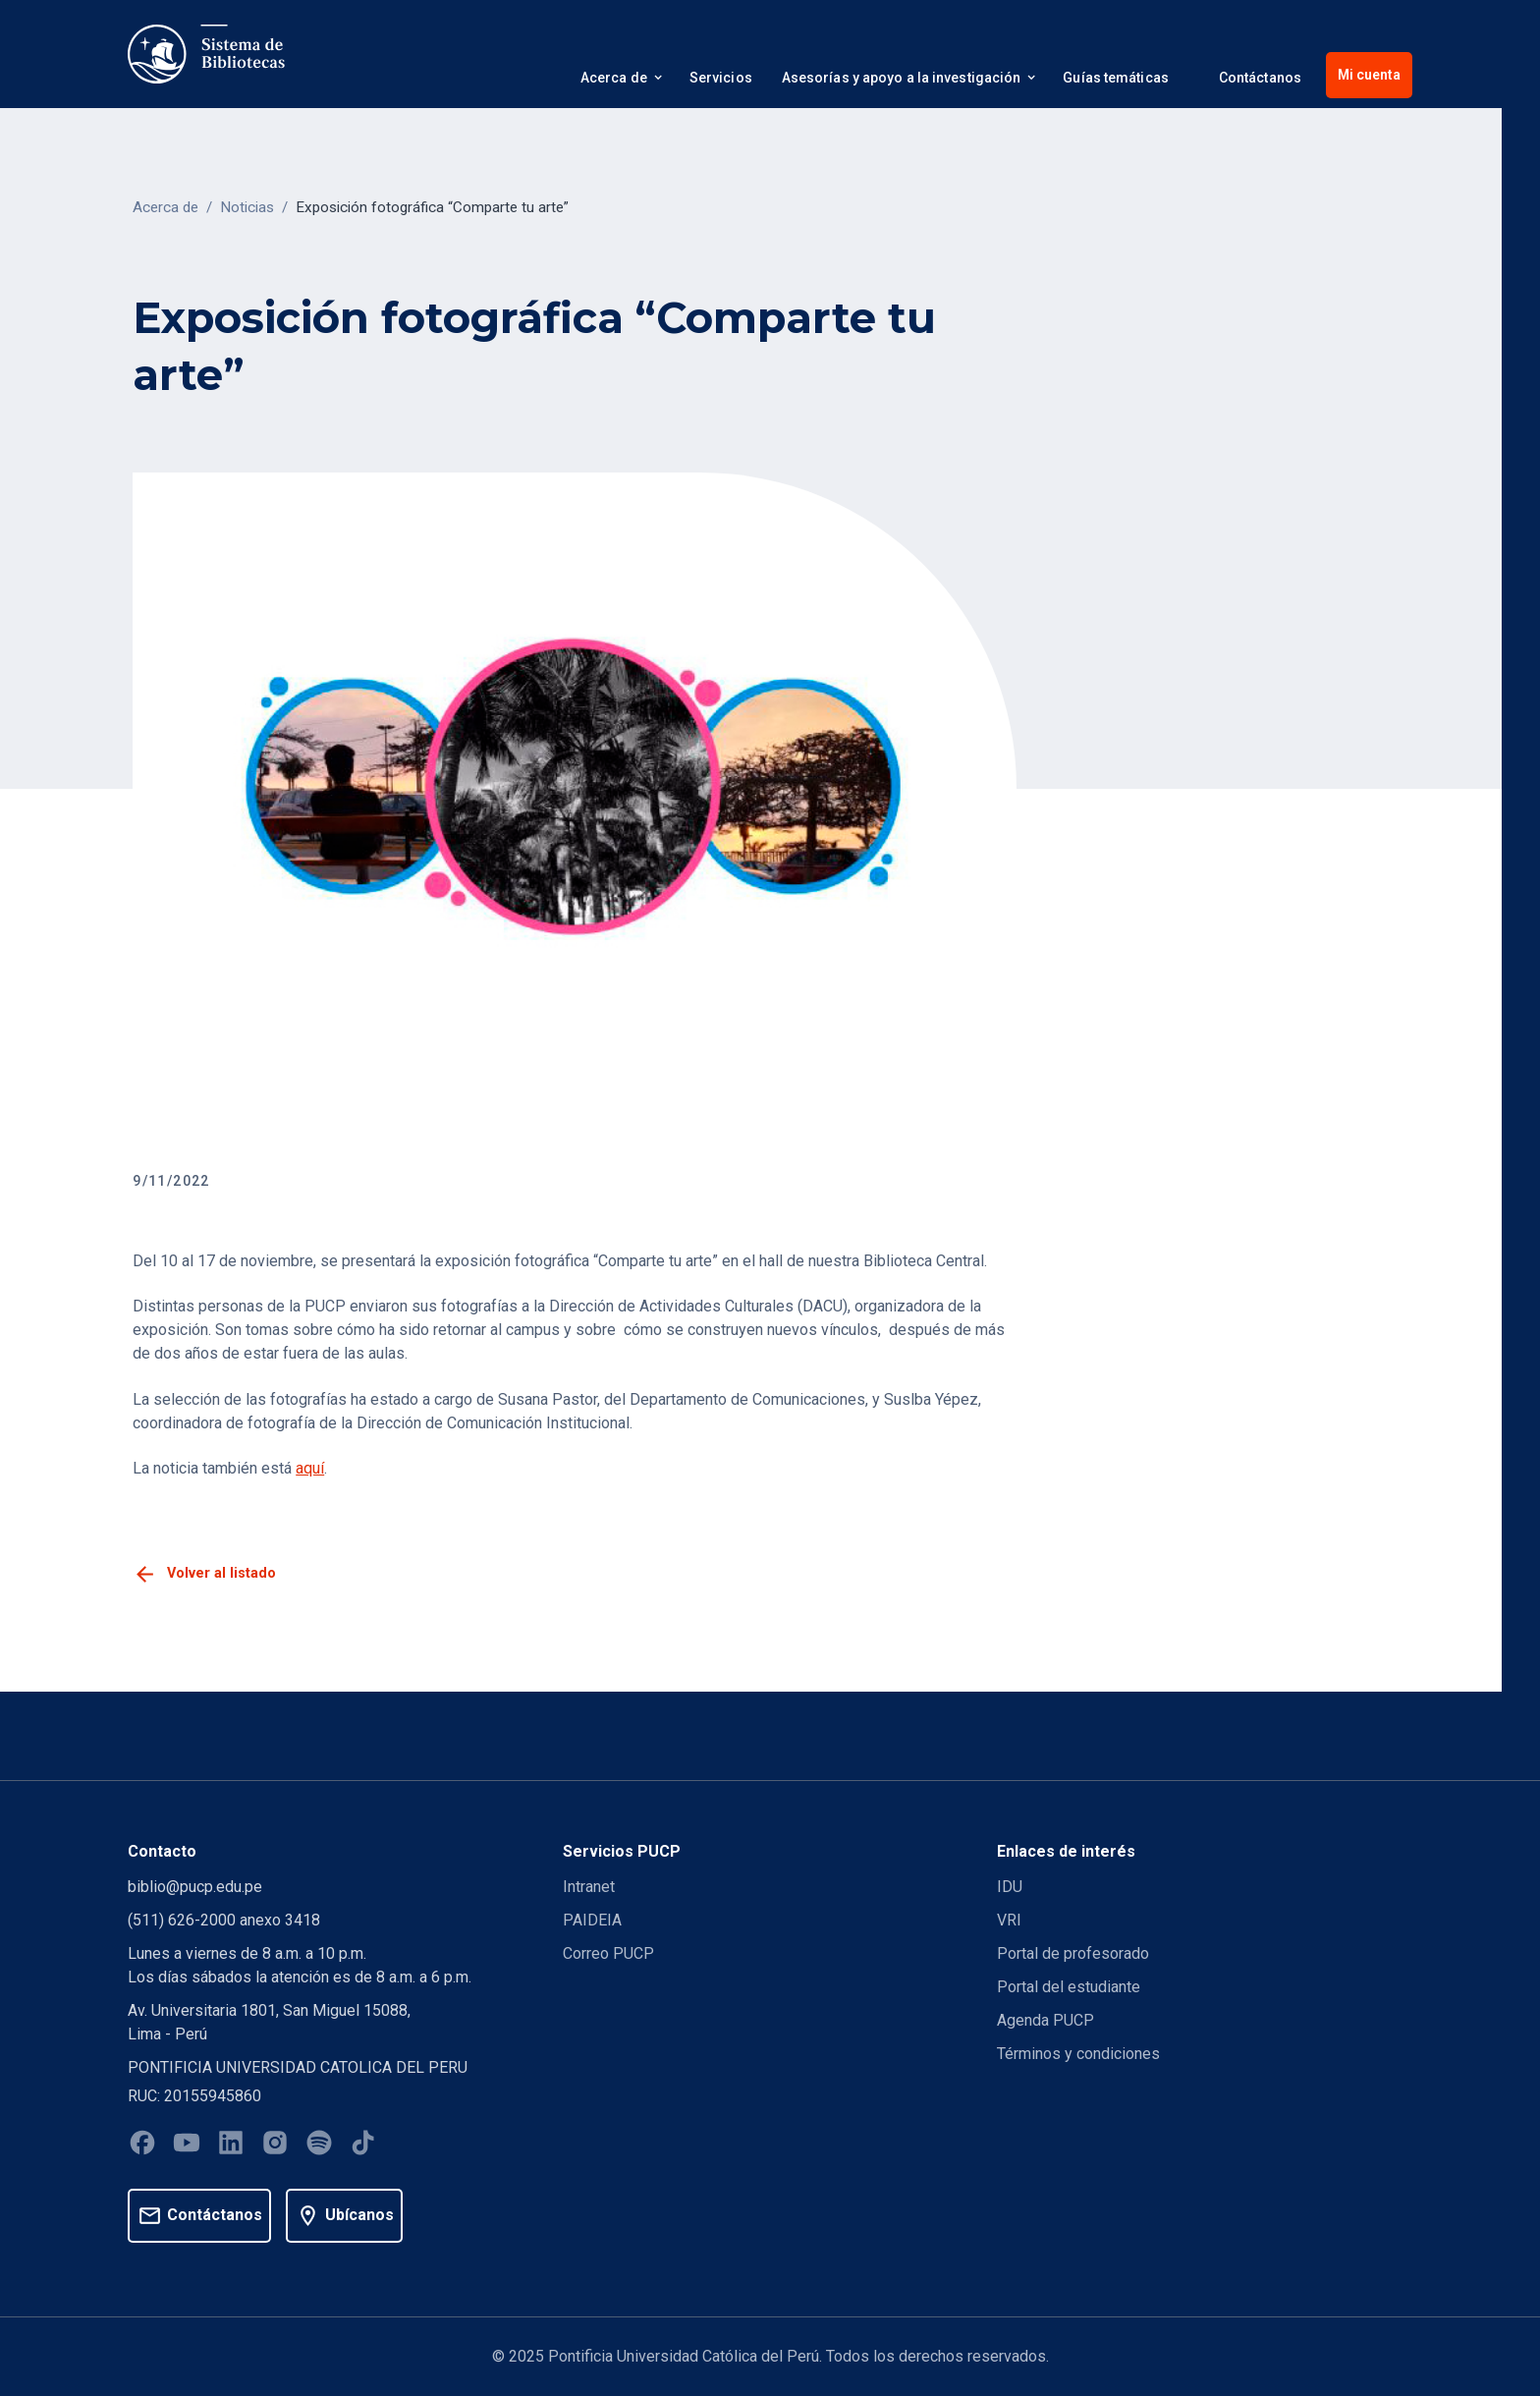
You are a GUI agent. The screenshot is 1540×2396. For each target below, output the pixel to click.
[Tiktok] (363, 2146)
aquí (310, 1468)
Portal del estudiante (1068, 1987)
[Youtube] (186, 2146)
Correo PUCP (608, 1953)
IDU (1009, 1886)
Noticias (247, 207)
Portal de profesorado (1073, 1953)
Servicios (720, 77)
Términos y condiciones (1078, 2053)
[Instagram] (275, 2146)
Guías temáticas (1116, 77)
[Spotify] (319, 2146)
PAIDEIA (592, 1920)
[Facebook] (142, 2146)
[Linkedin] (231, 2146)
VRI (1009, 1920)
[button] (620, 80)
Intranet (589, 1886)
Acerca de (165, 207)
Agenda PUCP (1045, 2020)
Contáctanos (1260, 77)
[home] (206, 54)
